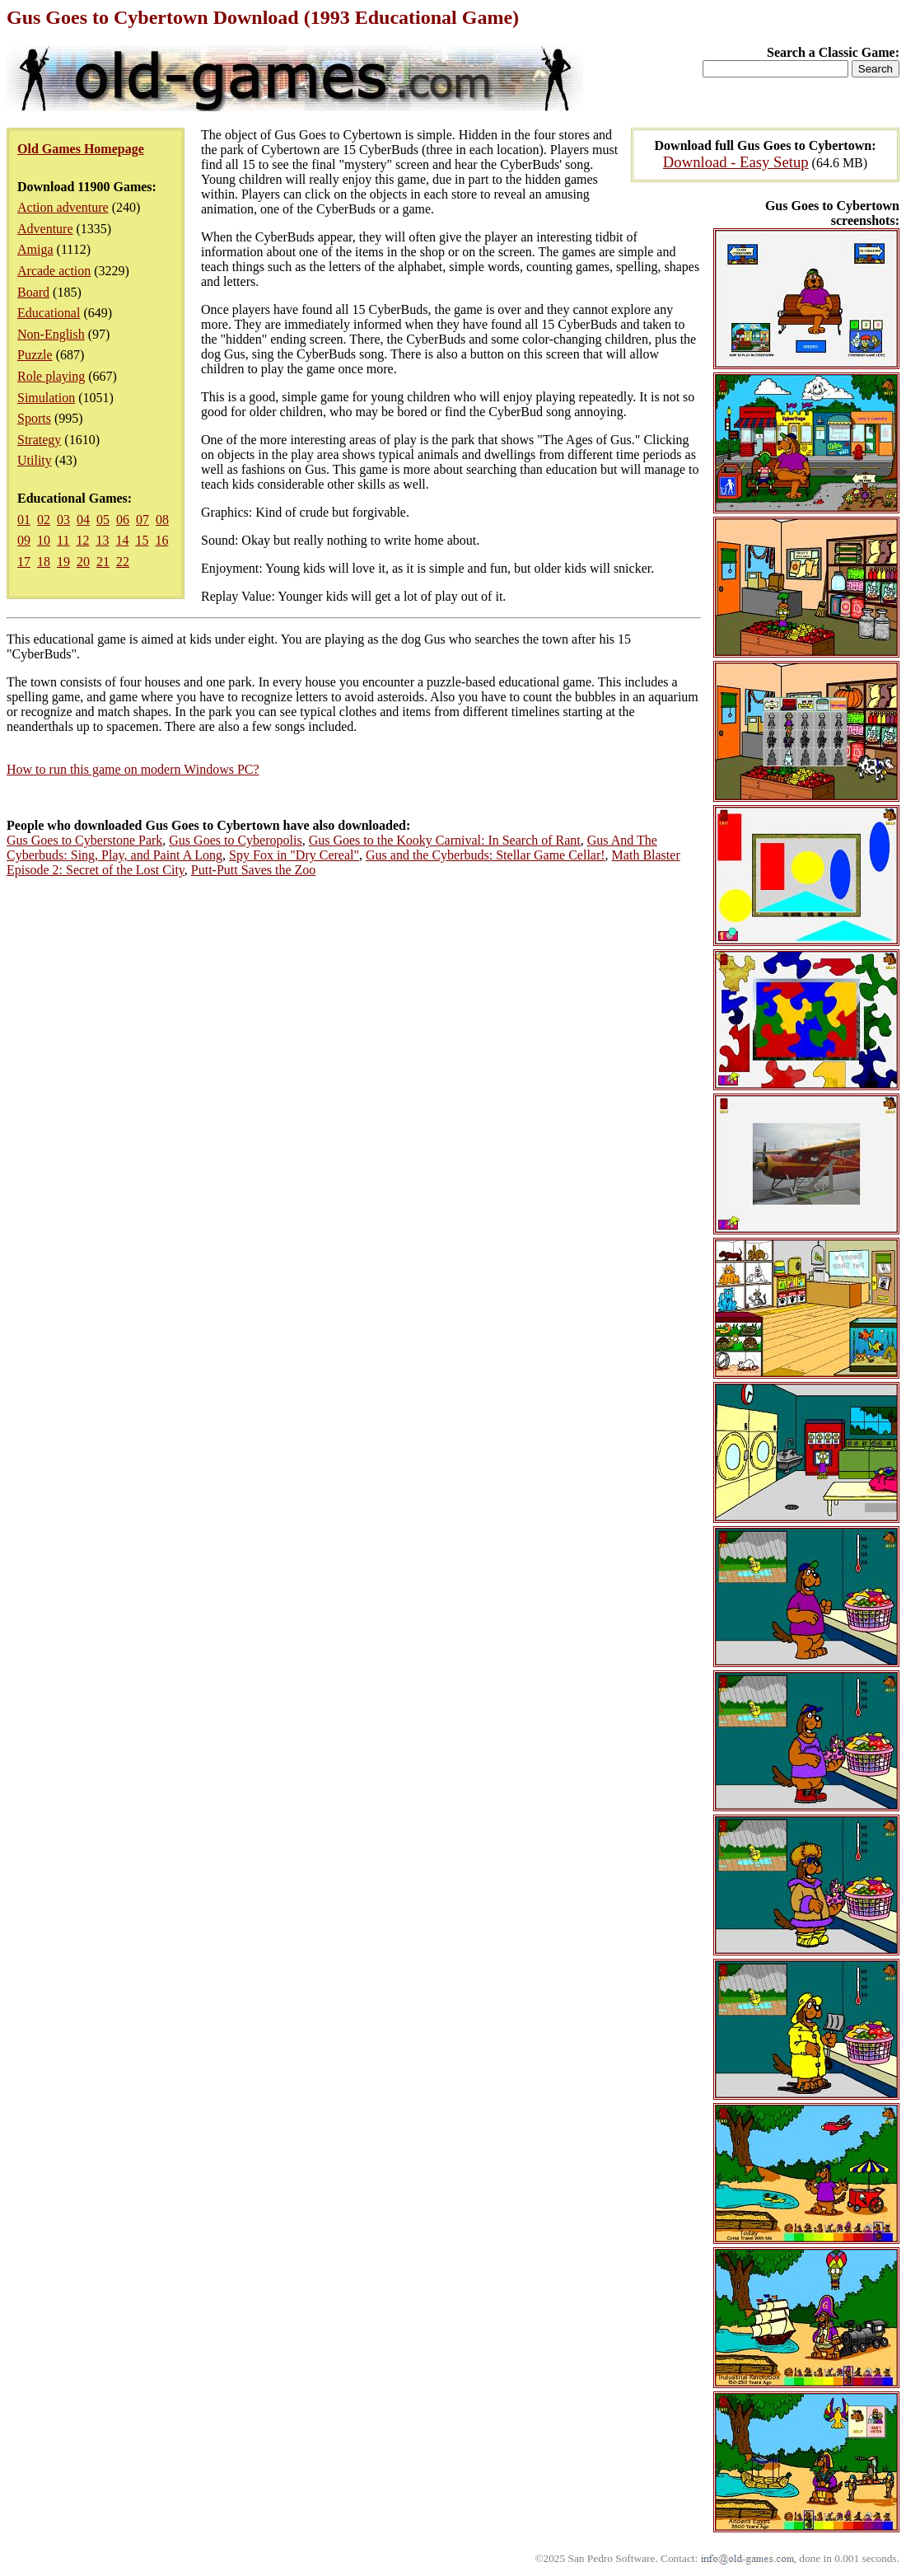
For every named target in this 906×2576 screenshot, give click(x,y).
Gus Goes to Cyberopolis (235, 840)
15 (141, 540)
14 (121, 540)
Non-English (51, 334)
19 (63, 562)
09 (23, 540)
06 (122, 520)
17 (23, 562)
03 (63, 520)
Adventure (45, 229)
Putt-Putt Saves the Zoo (253, 870)
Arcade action (54, 271)
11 (63, 540)
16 (161, 540)
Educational (48, 313)
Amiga (35, 249)
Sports (34, 418)
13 (102, 540)
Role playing (51, 376)
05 (103, 520)
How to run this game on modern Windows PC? (133, 769)
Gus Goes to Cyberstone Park (84, 840)
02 (43, 520)
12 (82, 540)
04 (83, 520)
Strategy (39, 440)
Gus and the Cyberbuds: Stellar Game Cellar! (485, 855)
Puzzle (35, 355)
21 (103, 562)
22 (122, 562)
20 (83, 562)
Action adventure (63, 207)
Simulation (46, 398)
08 (162, 520)
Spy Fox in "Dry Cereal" (294, 855)
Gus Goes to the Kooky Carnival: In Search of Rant (445, 840)
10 (43, 540)
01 (23, 520)
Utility (34, 460)
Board (33, 292)
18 (43, 562)
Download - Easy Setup (736, 162)
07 (142, 520)
